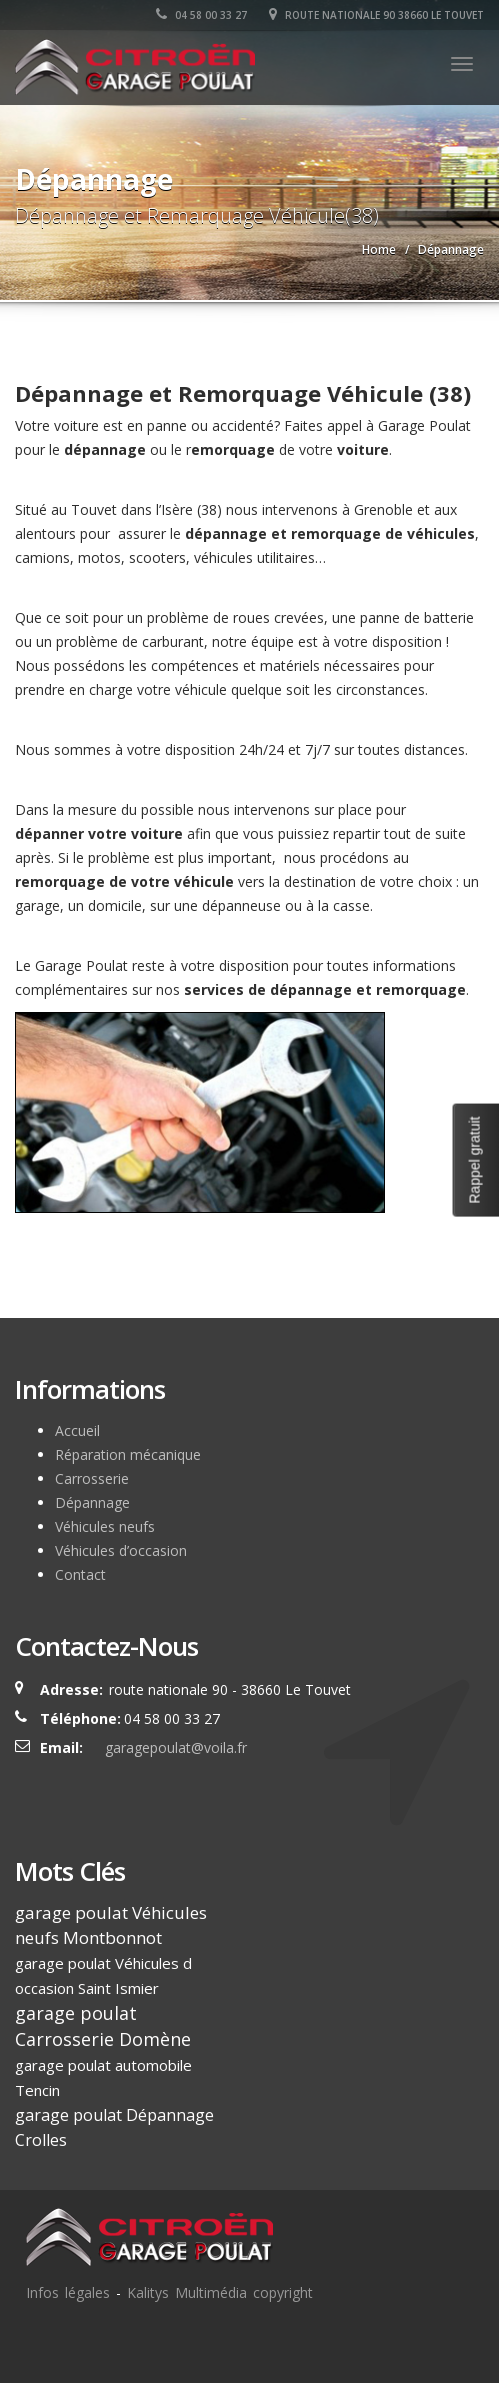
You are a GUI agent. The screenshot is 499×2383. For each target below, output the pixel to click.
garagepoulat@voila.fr (176, 1747)
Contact (80, 1574)
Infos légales (68, 2292)
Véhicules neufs (105, 1526)
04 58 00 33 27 (201, 15)
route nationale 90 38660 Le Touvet (376, 15)
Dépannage (92, 1502)
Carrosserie (92, 1478)
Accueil (77, 1430)
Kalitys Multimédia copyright (220, 2292)
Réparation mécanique (128, 1454)
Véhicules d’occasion (121, 1550)
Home (379, 249)
